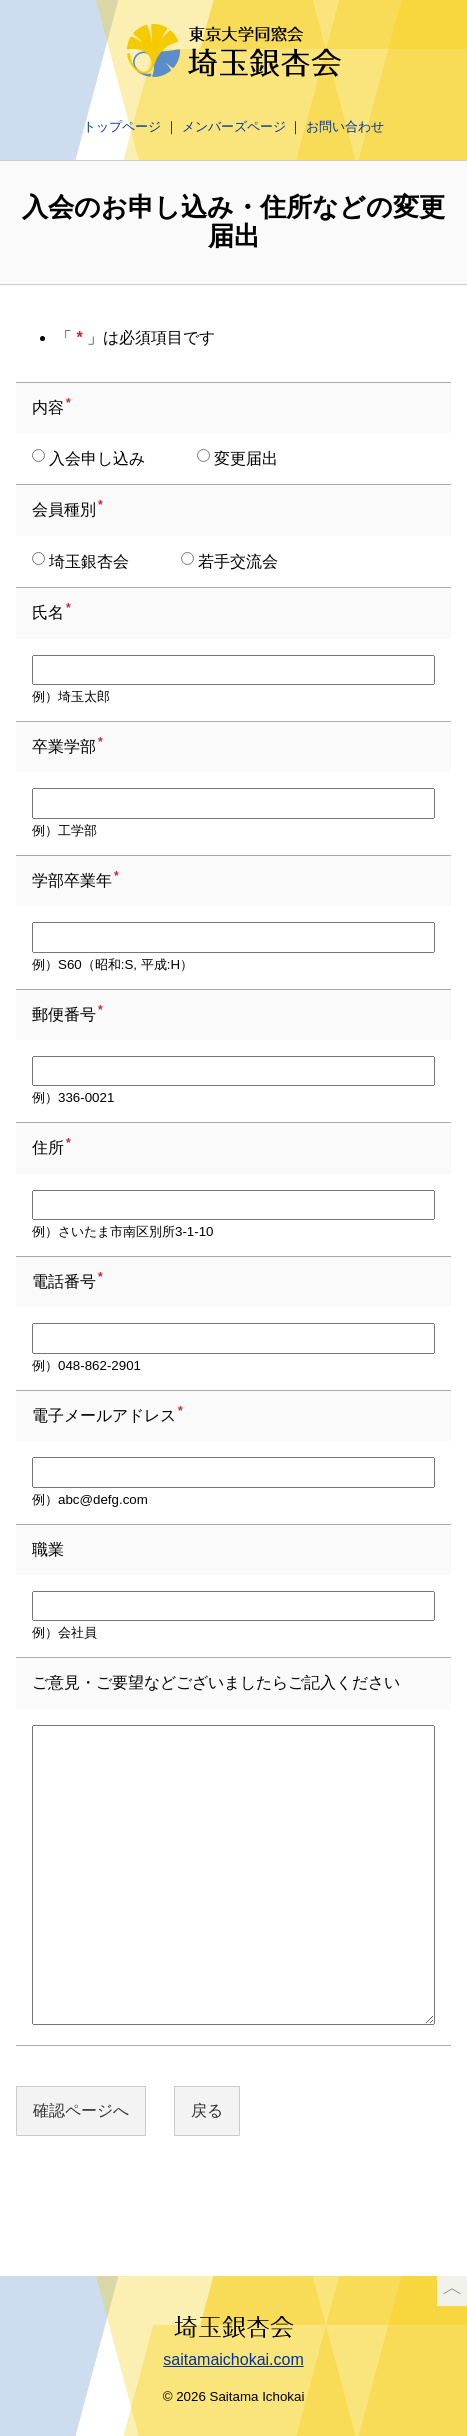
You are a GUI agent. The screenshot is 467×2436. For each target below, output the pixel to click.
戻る (207, 2110)
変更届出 (237, 458)
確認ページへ (81, 2110)
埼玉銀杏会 (80, 561)
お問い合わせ (345, 126)
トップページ (122, 126)
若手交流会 (229, 561)
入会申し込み (88, 458)
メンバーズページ (234, 126)
